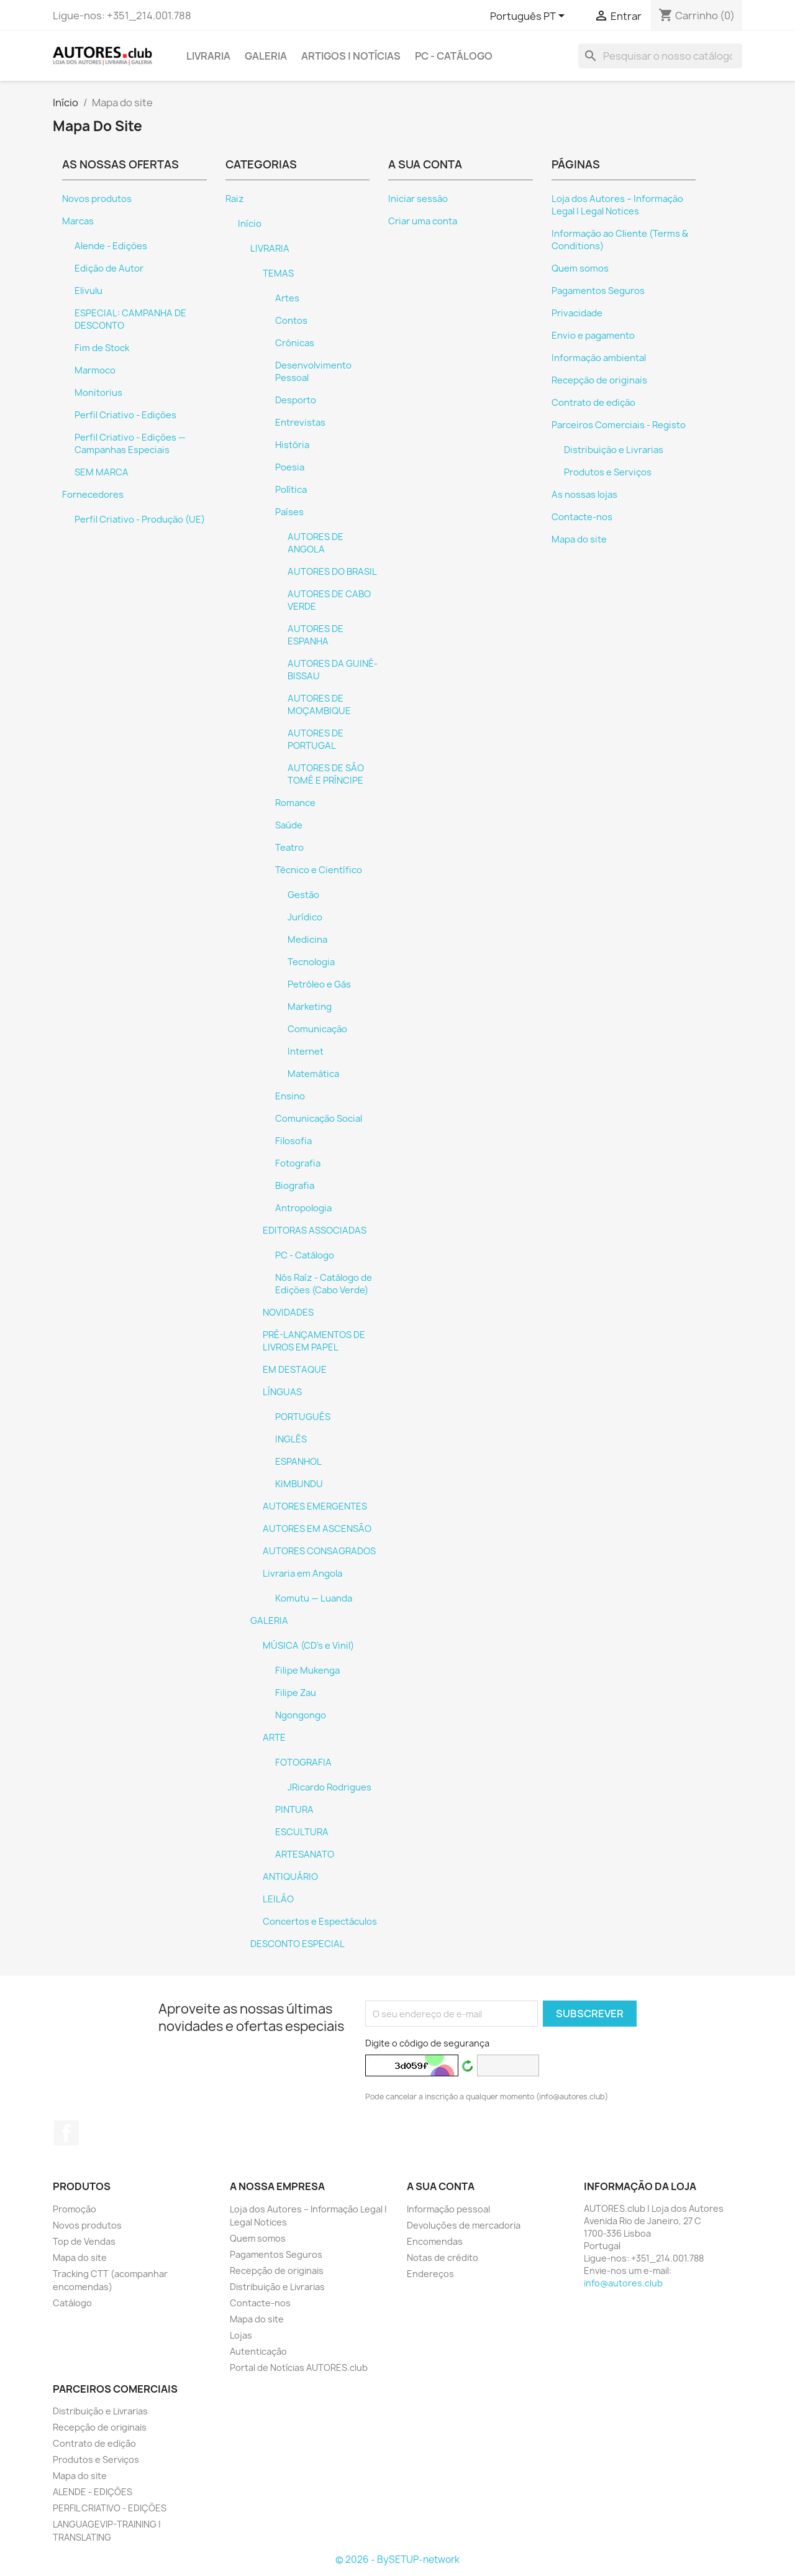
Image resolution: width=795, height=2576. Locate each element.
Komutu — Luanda (313, 1598)
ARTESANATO (304, 1854)
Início (249, 224)
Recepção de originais (599, 380)
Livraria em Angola (302, 1573)
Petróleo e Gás (319, 984)
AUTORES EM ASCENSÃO (317, 1529)
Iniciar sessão (418, 199)
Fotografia (297, 1163)
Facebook (66, 2132)
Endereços (430, 2274)
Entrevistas (300, 422)
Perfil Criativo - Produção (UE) (140, 519)
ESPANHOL (298, 1461)
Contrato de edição (593, 402)
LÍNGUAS (282, 1392)
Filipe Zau (295, 1693)
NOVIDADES (288, 1312)
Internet (306, 1051)
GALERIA (266, 56)
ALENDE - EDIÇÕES (92, 2492)
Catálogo (72, 2303)
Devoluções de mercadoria (463, 2225)
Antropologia (303, 1208)
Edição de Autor (109, 268)
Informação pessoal (448, 2209)
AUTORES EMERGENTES (315, 1506)
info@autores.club (623, 2283)
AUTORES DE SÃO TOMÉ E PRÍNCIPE (326, 774)
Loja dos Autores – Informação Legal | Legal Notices (617, 205)
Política (291, 490)
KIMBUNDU (299, 1484)
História (292, 445)
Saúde (288, 825)
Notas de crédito (442, 2257)
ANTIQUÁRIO (290, 1877)
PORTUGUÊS (302, 1417)
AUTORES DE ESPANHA (315, 635)
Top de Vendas (84, 2241)
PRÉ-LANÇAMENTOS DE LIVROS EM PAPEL (314, 1341)
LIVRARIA (208, 56)
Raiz (234, 199)
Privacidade (577, 313)
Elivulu (88, 291)
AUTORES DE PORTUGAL (315, 739)
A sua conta (441, 2186)
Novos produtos (97, 199)
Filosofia (293, 1141)
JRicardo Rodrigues (329, 1787)
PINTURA (294, 1810)
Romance (295, 803)
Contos (291, 320)
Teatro (289, 847)
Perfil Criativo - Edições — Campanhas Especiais (130, 443)
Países (289, 512)
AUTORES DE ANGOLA (315, 543)
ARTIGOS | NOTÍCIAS (351, 56)
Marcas (78, 221)
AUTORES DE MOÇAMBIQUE (319, 704)
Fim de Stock (102, 348)
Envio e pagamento (593, 335)
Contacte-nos (582, 517)
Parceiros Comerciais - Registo (619, 425)
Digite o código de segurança (427, 2043)
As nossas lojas (584, 494)
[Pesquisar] (660, 56)
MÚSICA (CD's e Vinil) (308, 1645)
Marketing (310, 1007)
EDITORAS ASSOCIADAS (314, 1230)
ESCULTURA (302, 1832)
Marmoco (95, 370)
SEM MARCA (102, 472)
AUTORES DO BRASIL (332, 572)
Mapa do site (579, 539)
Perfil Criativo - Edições (125, 415)
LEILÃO (278, 1899)
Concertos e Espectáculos (320, 1921)
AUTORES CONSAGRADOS (319, 1551)
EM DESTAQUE (295, 1370)
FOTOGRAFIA (303, 1762)
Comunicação (317, 1029)
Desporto (295, 400)
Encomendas (435, 2241)
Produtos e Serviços (608, 472)
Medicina (307, 939)
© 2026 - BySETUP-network (397, 2559)
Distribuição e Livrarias (613, 450)
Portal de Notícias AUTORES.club (299, 2367)
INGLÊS (291, 1439)
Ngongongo (300, 1715)
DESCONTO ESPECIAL (297, 1944)
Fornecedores (93, 494)
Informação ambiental (599, 358)
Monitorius (98, 393)
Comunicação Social (318, 1118)
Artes (287, 298)
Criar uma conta (422, 221)
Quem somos (580, 268)
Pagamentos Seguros (598, 291)
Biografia (294, 1186)
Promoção (74, 2209)
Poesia (289, 467)
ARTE (274, 1737)
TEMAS (278, 273)
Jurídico (305, 917)
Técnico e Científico (318, 870)
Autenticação (258, 2351)
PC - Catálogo (454, 56)
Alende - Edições (111, 246)
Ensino (290, 1096)
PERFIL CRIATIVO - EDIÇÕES (109, 2508)
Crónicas (294, 343)
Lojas (241, 2335)
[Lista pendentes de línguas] (529, 16)
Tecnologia (311, 962)
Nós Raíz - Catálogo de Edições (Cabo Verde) (323, 1284)
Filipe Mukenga (307, 1670)
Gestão (303, 895)
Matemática (313, 1074)
